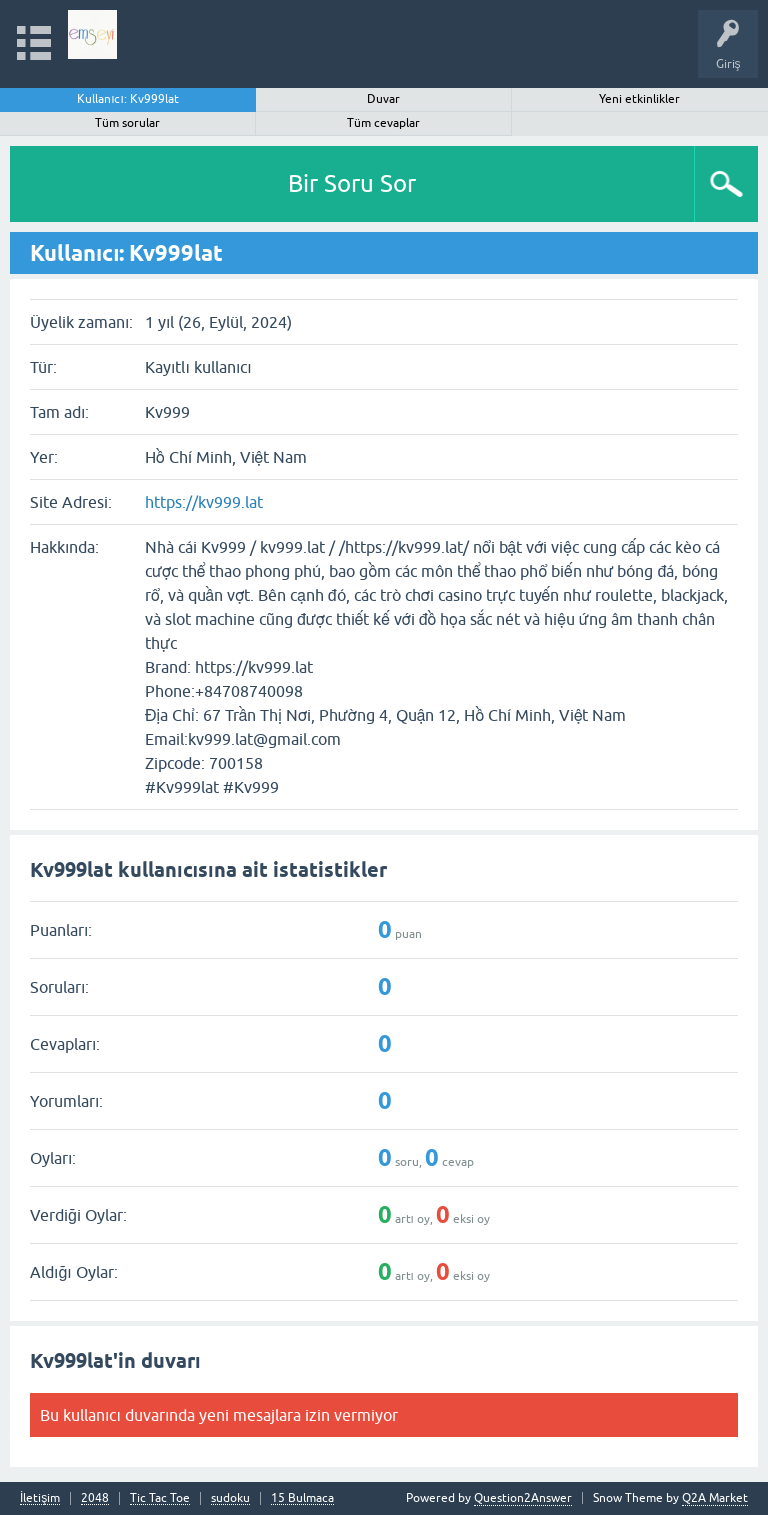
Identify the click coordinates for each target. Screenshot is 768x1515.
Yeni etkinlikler (639, 99)
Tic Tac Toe (160, 1498)
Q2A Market (715, 1498)
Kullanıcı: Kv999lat (128, 99)
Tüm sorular (127, 123)
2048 (95, 1498)
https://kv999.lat (204, 502)
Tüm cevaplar (383, 123)
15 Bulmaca (302, 1498)
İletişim (40, 1498)
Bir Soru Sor (352, 183)
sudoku (230, 1498)
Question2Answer (523, 1498)
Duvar (383, 99)
